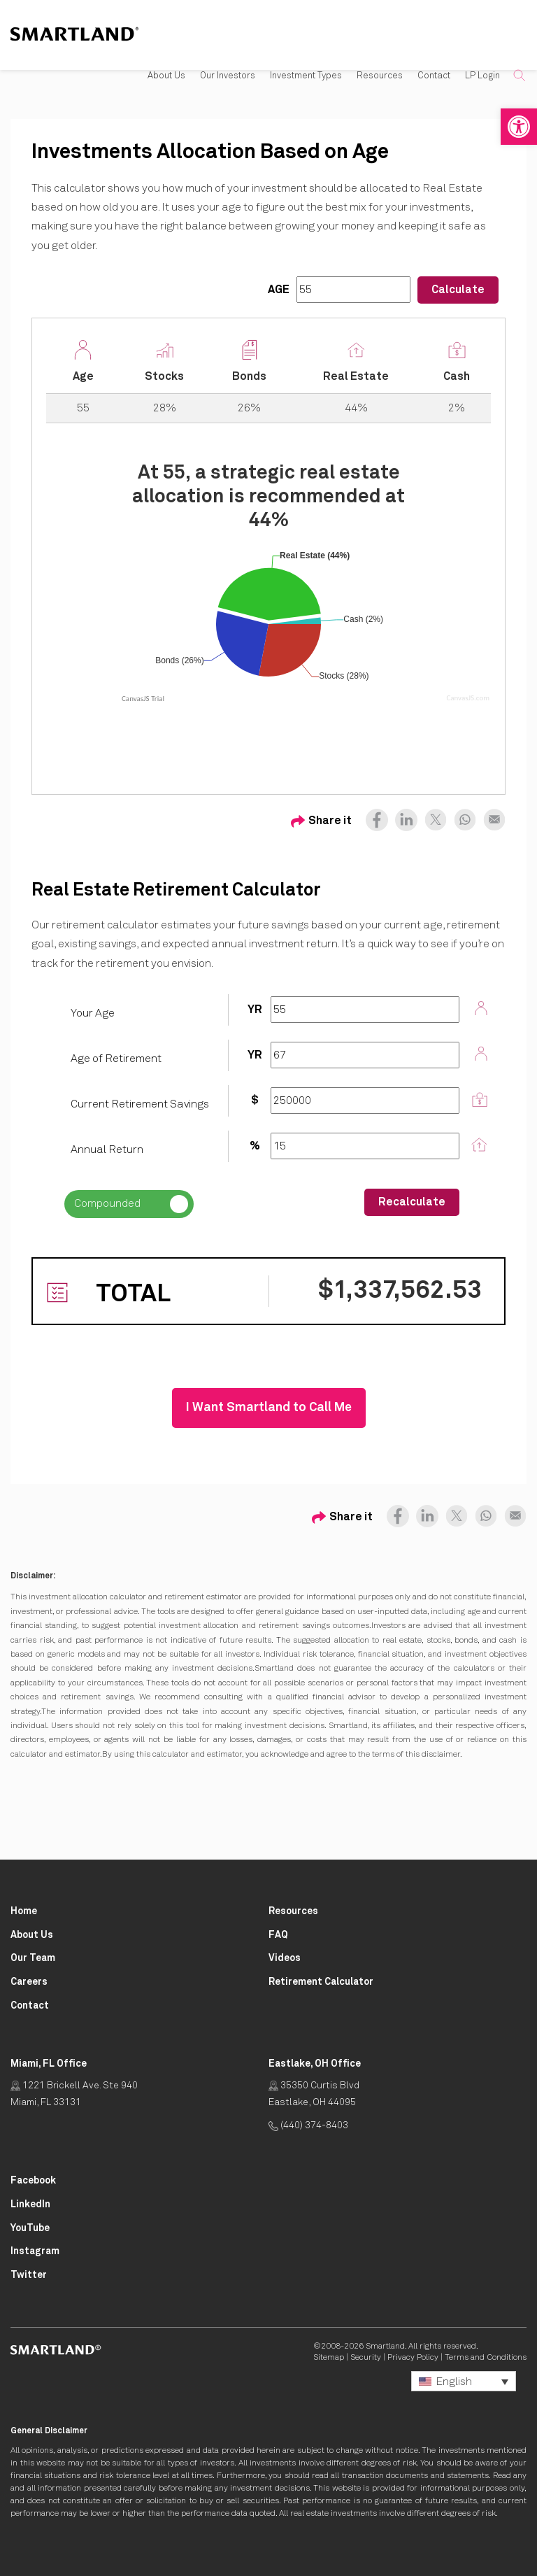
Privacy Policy (412, 2358)
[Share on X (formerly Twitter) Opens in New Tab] (432, 816)
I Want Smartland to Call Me (269, 1407)
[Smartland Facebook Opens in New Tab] (33, 2181)
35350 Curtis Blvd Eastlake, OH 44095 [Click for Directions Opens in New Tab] (313, 2094)
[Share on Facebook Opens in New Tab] (377, 816)
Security (365, 2358)
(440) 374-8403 (308, 2125)
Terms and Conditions (486, 2358)
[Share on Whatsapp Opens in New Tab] (461, 816)
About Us (166, 75)
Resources (380, 75)
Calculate (458, 289)
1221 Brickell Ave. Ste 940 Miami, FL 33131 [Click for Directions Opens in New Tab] (74, 2094)
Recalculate (411, 1202)
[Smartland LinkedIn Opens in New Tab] (30, 2205)
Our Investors (227, 75)
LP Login (482, 75)
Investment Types (306, 75)
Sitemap (328, 2358)
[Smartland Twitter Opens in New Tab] (28, 2275)
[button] (519, 126)
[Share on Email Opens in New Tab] (491, 816)
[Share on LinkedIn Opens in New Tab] (402, 816)
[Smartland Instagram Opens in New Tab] (34, 2252)
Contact (433, 75)
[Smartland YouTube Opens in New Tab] (30, 2228)
